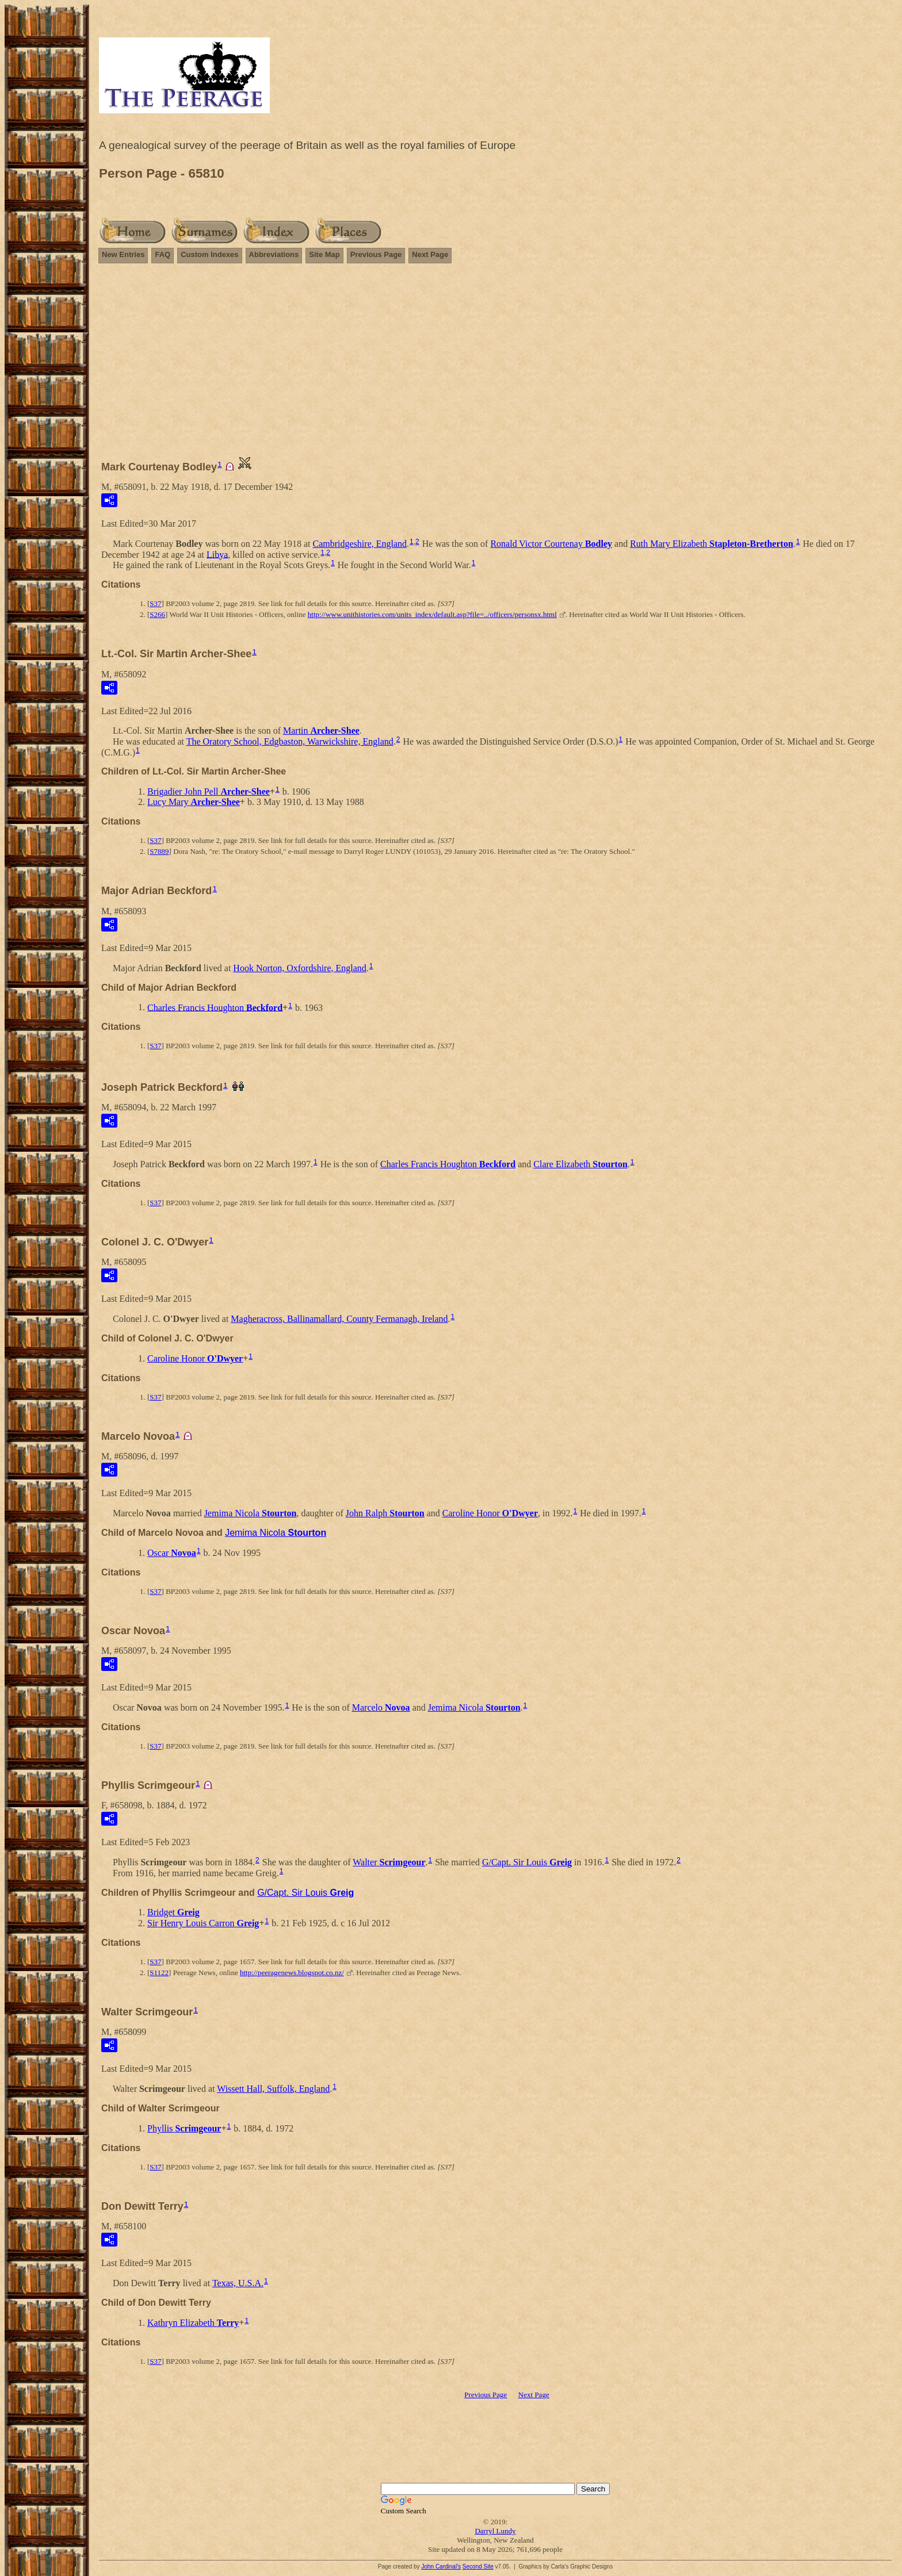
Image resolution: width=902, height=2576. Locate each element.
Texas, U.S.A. (237, 2283)
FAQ (162, 254)
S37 (155, 603)
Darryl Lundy (495, 2531)
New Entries (123, 254)
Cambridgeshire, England (360, 544)
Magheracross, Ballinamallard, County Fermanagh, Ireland (339, 1319)
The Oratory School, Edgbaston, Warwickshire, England (289, 741)
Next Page (430, 254)
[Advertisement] (495, 354)
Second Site (478, 2566)
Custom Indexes (209, 254)
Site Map (324, 254)
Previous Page (376, 254)
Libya (217, 554)
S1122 (159, 1972)
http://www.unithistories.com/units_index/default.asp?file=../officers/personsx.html (432, 614)
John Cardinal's (441, 2566)
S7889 (159, 851)
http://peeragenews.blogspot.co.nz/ (292, 1972)
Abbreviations (274, 254)
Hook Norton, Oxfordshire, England (299, 968)
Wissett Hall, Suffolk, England (273, 2089)
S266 (157, 614)
